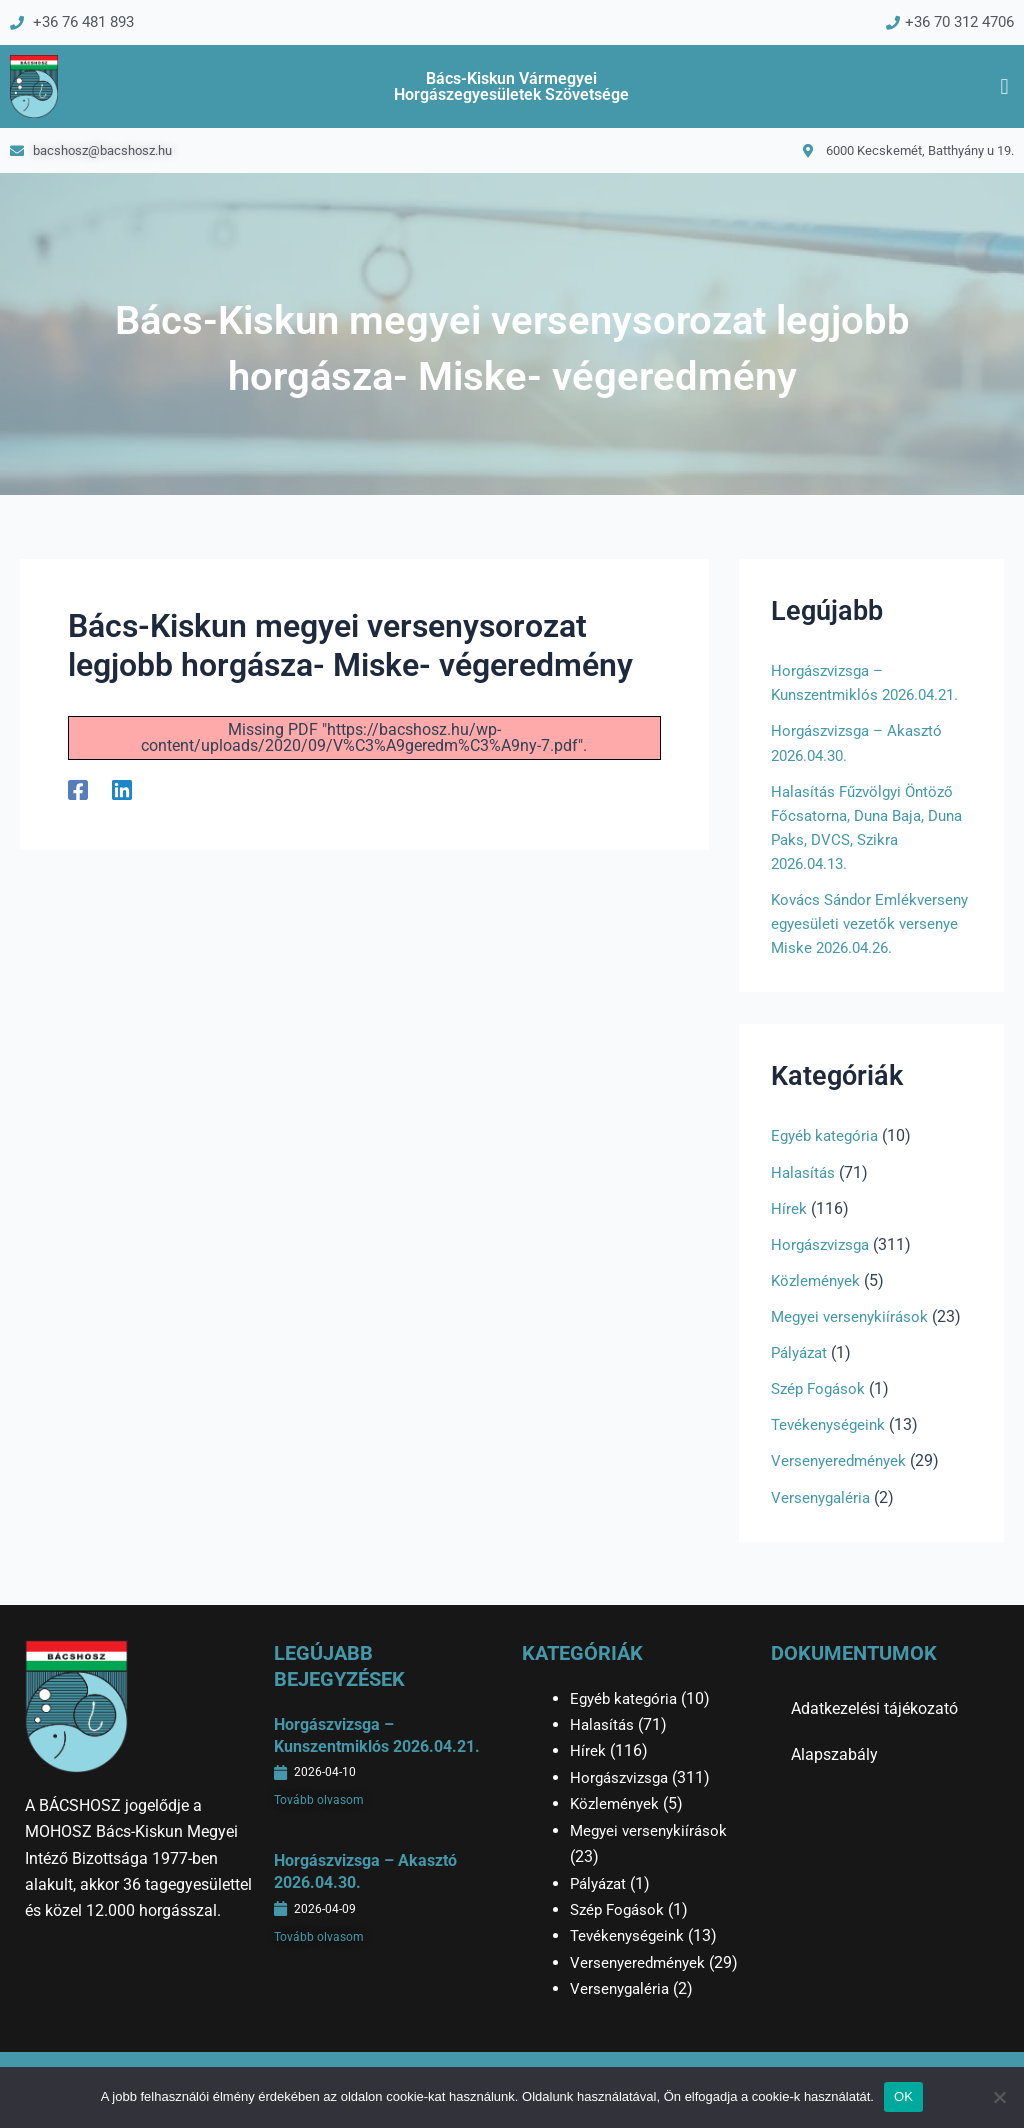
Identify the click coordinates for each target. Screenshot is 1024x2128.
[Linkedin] (122, 791)
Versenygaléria (823, 1520)
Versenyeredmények (841, 1484)
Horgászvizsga (823, 1268)
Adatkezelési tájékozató (874, 1708)
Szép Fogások (821, 1412)
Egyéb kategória (827, 1160)
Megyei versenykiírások (853, 1340)
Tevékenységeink (831, 1448)
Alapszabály (834, 1754)
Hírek (789, 1232)
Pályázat (802, 1376)
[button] (1004, 87)
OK (903, 2096)
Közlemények (818, 1304)
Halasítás (804, 1196)
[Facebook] (78, 791)
